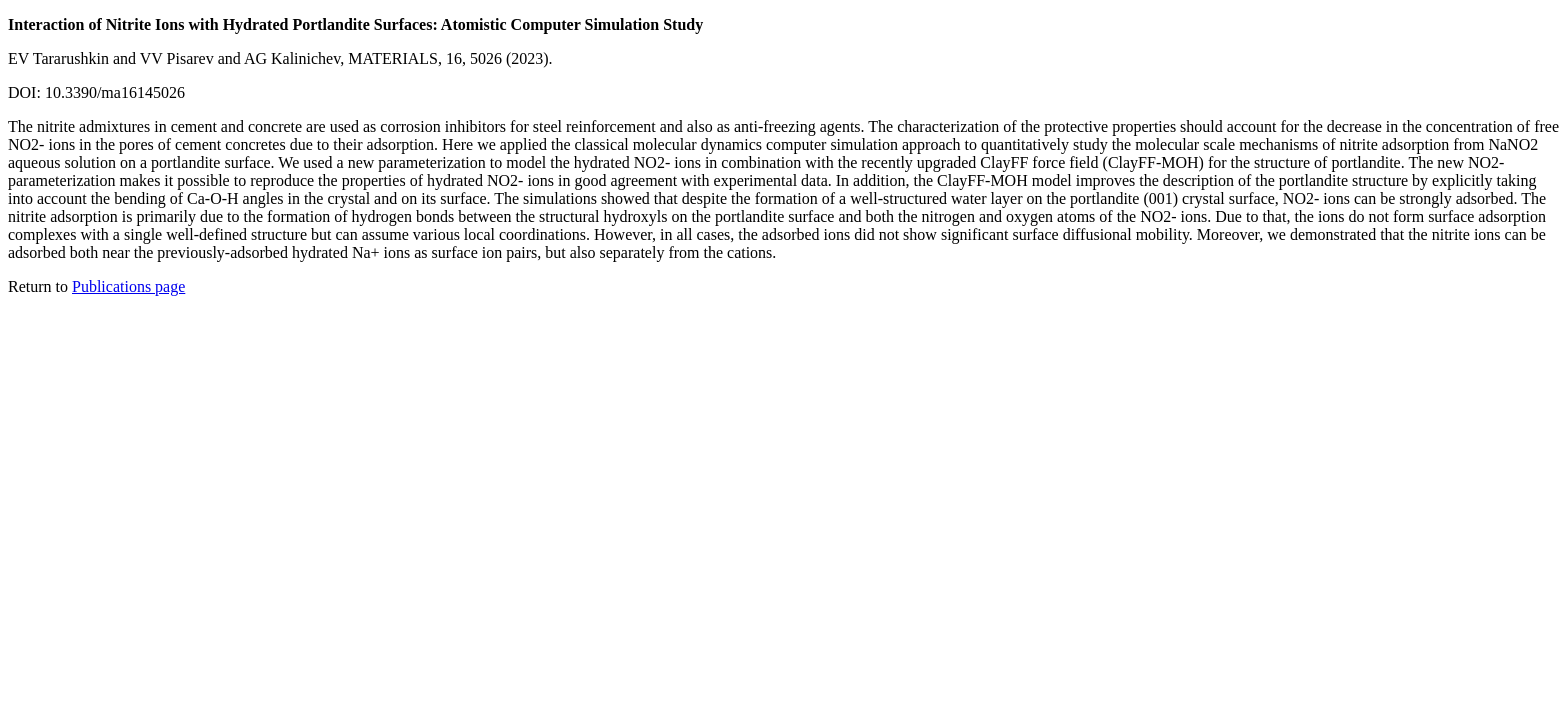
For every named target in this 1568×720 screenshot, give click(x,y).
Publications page (128, 286)
